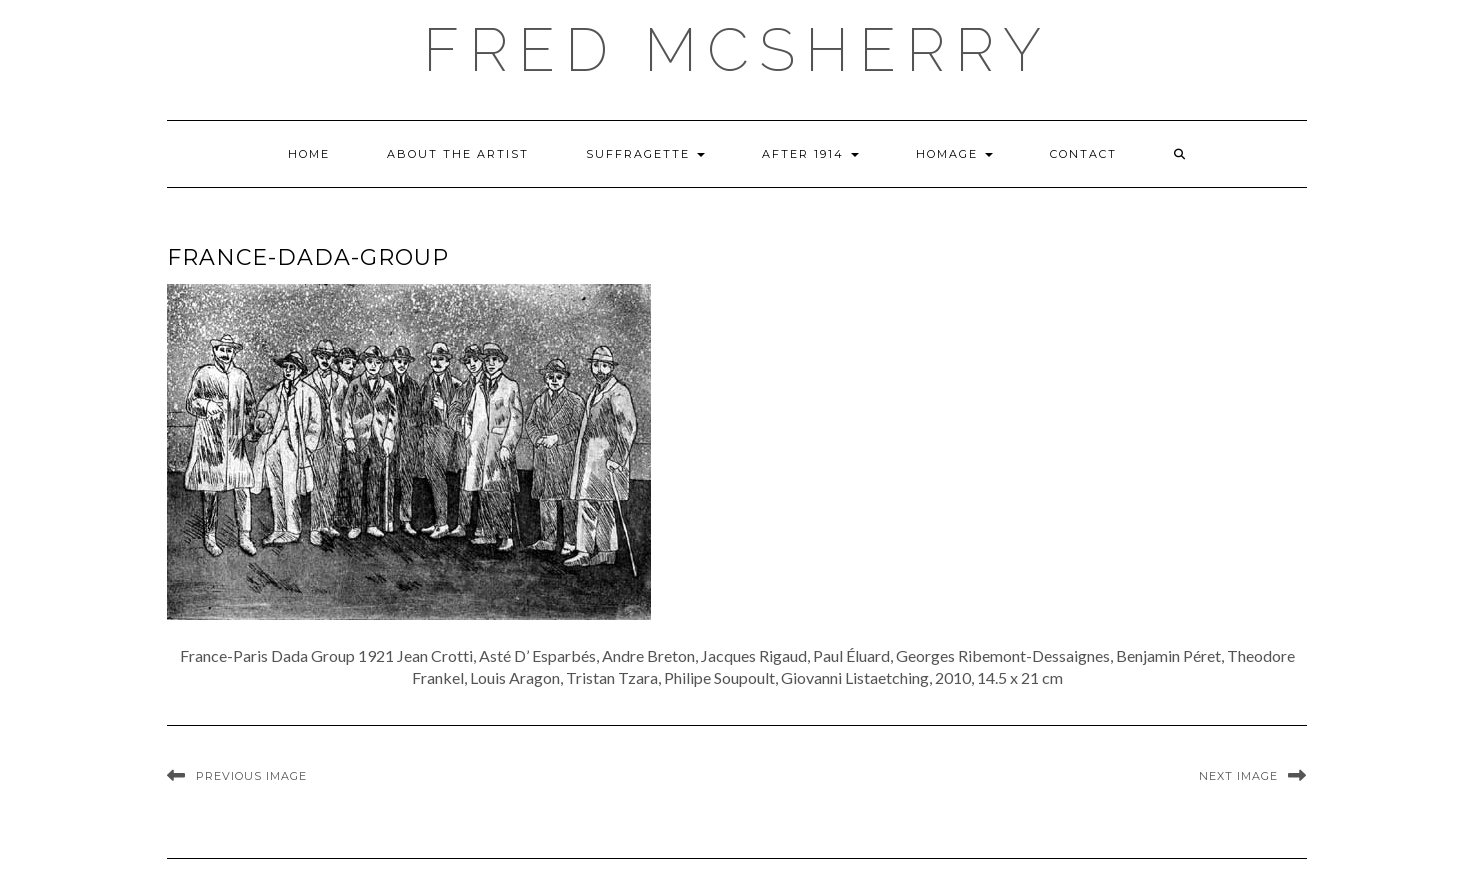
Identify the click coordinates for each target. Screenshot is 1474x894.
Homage (954, 154)
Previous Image (251, 776)
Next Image (1238, 776)
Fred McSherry (737, 50)
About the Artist (458, 154)
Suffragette (645, 154)
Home (309, 154)
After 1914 (810, 154)
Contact (1083, 154)
